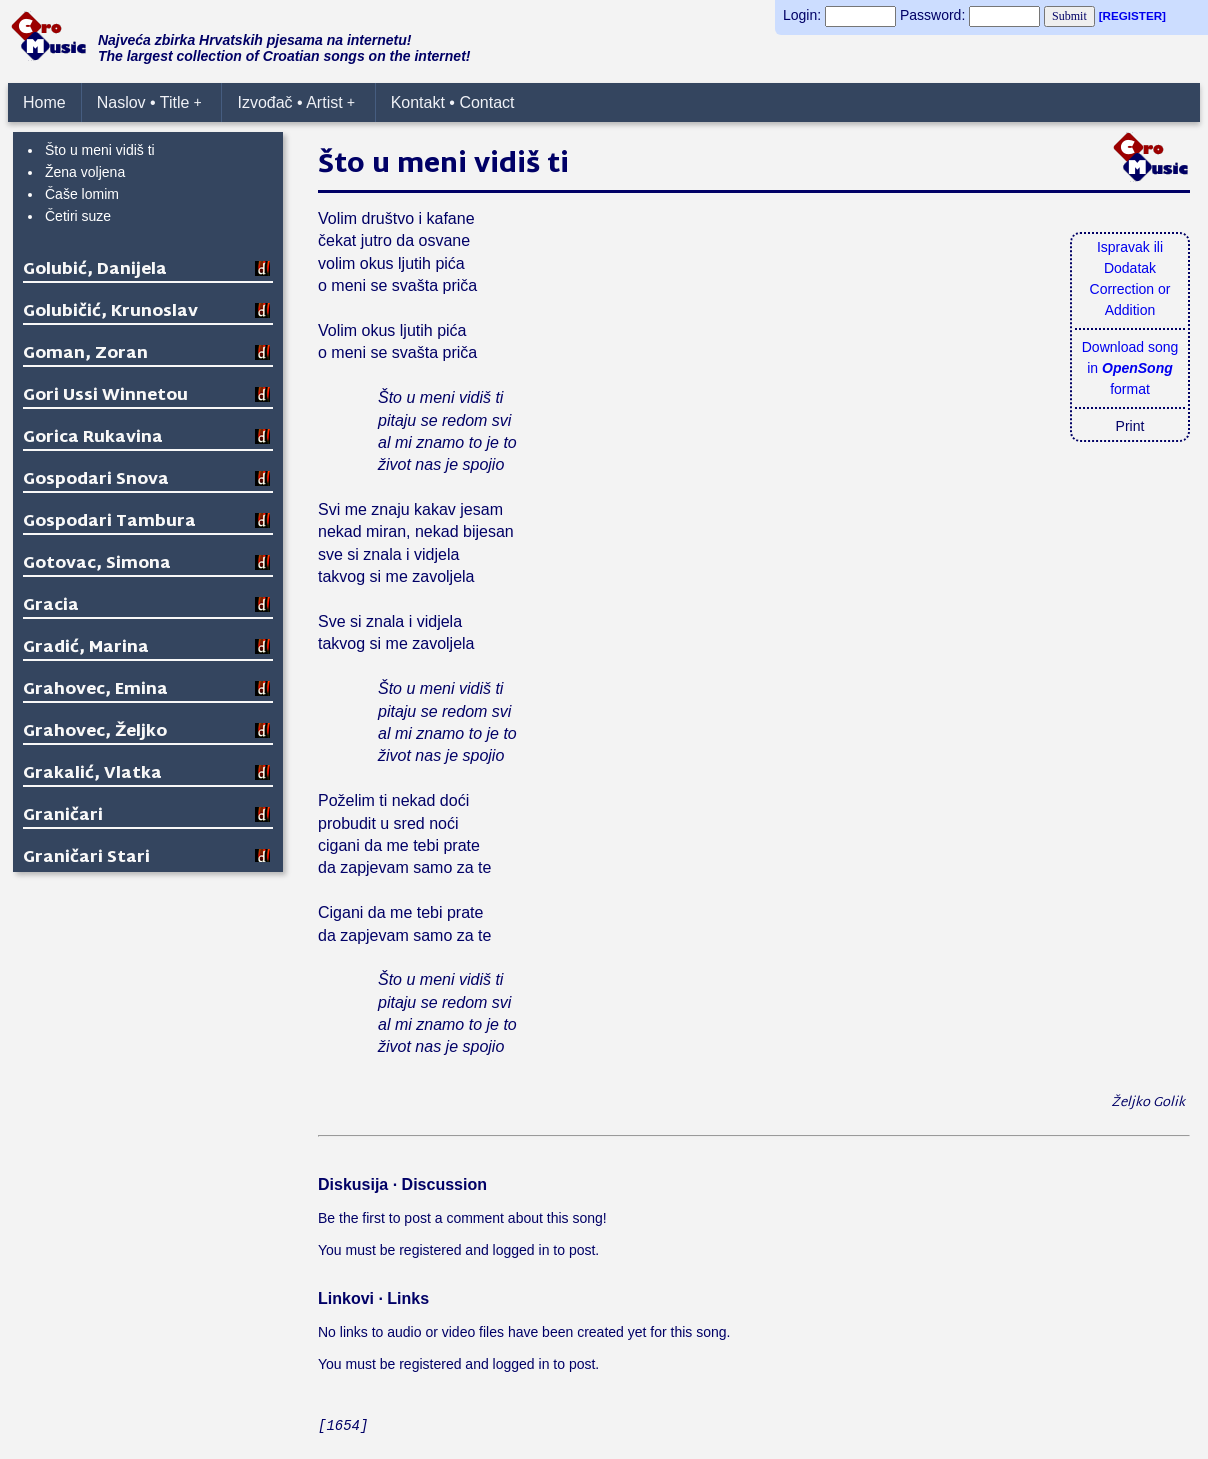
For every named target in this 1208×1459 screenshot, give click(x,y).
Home (44, 102)
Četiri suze (78, 216)
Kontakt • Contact (453, 102)
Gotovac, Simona (97, 564)
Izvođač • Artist (296, 102)
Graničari (63, 816)
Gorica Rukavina (93, 438)
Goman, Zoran (85, 354)
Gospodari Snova (96, 480)
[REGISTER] (1132, 15)
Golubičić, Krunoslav (110, 312)
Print (1130, 426)
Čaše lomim (82, 194)
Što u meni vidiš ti (100, 150)
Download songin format (1130, 368)
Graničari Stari (86, 858)
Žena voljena (85, 172)
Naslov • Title (149, 102)
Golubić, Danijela (95, 270)
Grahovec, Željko (95, 732)
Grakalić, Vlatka (92, 774)
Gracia (51, 606)
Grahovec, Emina (95, 690)
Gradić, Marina (86, 648)
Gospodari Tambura (109, 522)
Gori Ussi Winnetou (105, 396)
